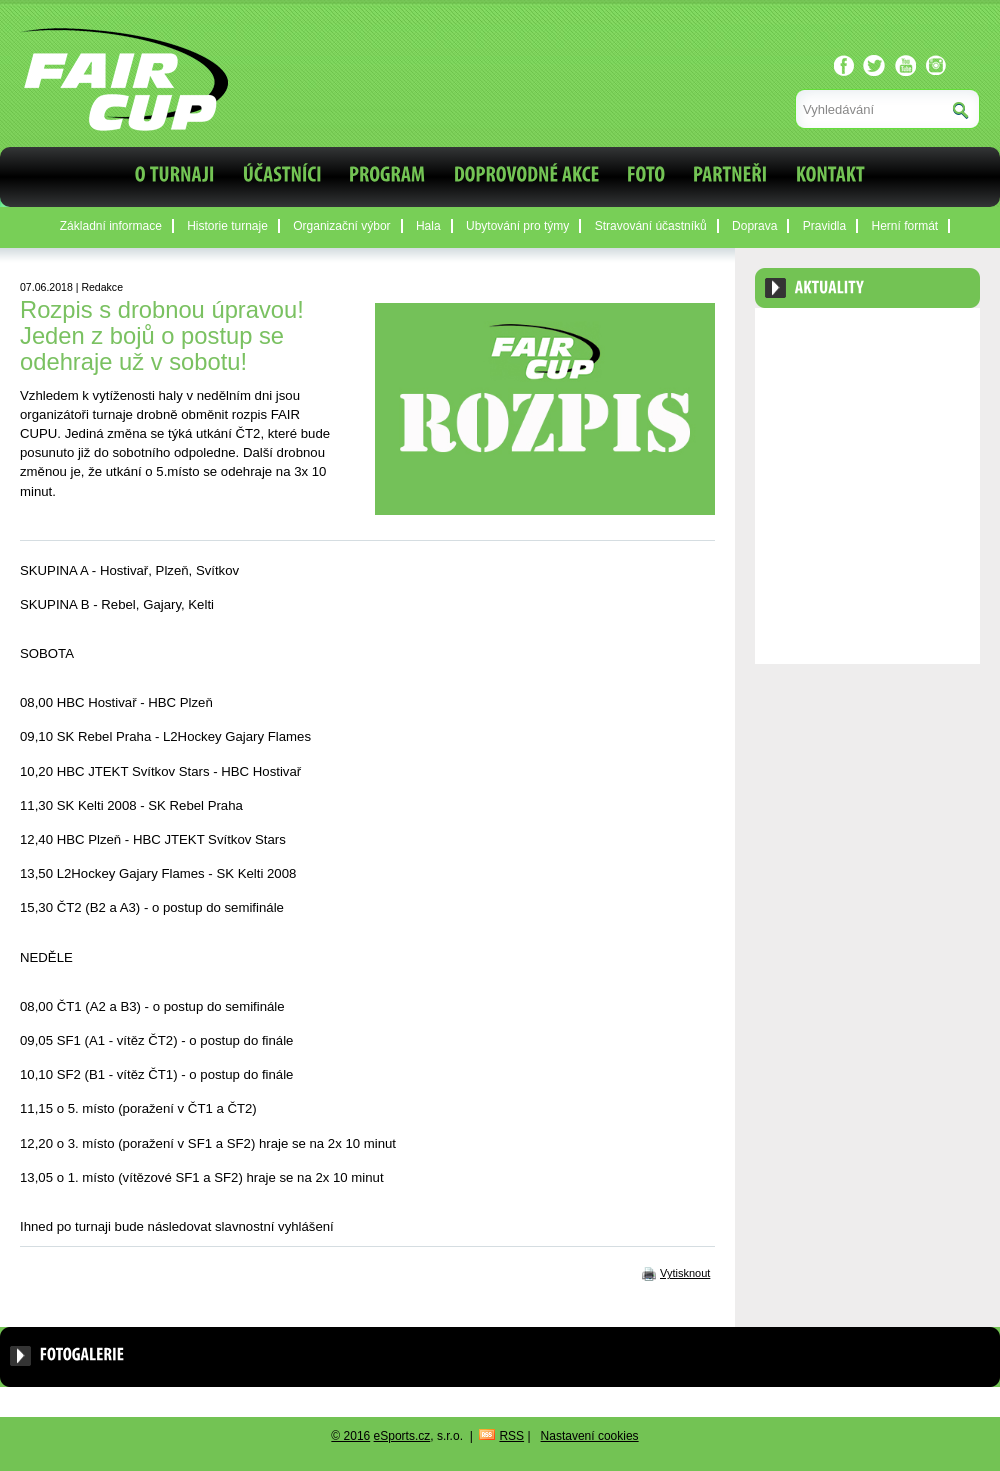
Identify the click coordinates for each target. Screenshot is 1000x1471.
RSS (511, 1436)
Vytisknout (685, 1273)
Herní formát (905, 226)
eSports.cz (402, 1436)
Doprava (754, 226)
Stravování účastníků (651, 226)
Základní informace (111, 226)
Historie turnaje (227, 226)
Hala (428, 226)
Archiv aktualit (923, 337)
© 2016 (350, 1436)
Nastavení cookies (590, 1436)
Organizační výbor (341, 226)
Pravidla (824, 226)
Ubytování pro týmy (517, 226)
